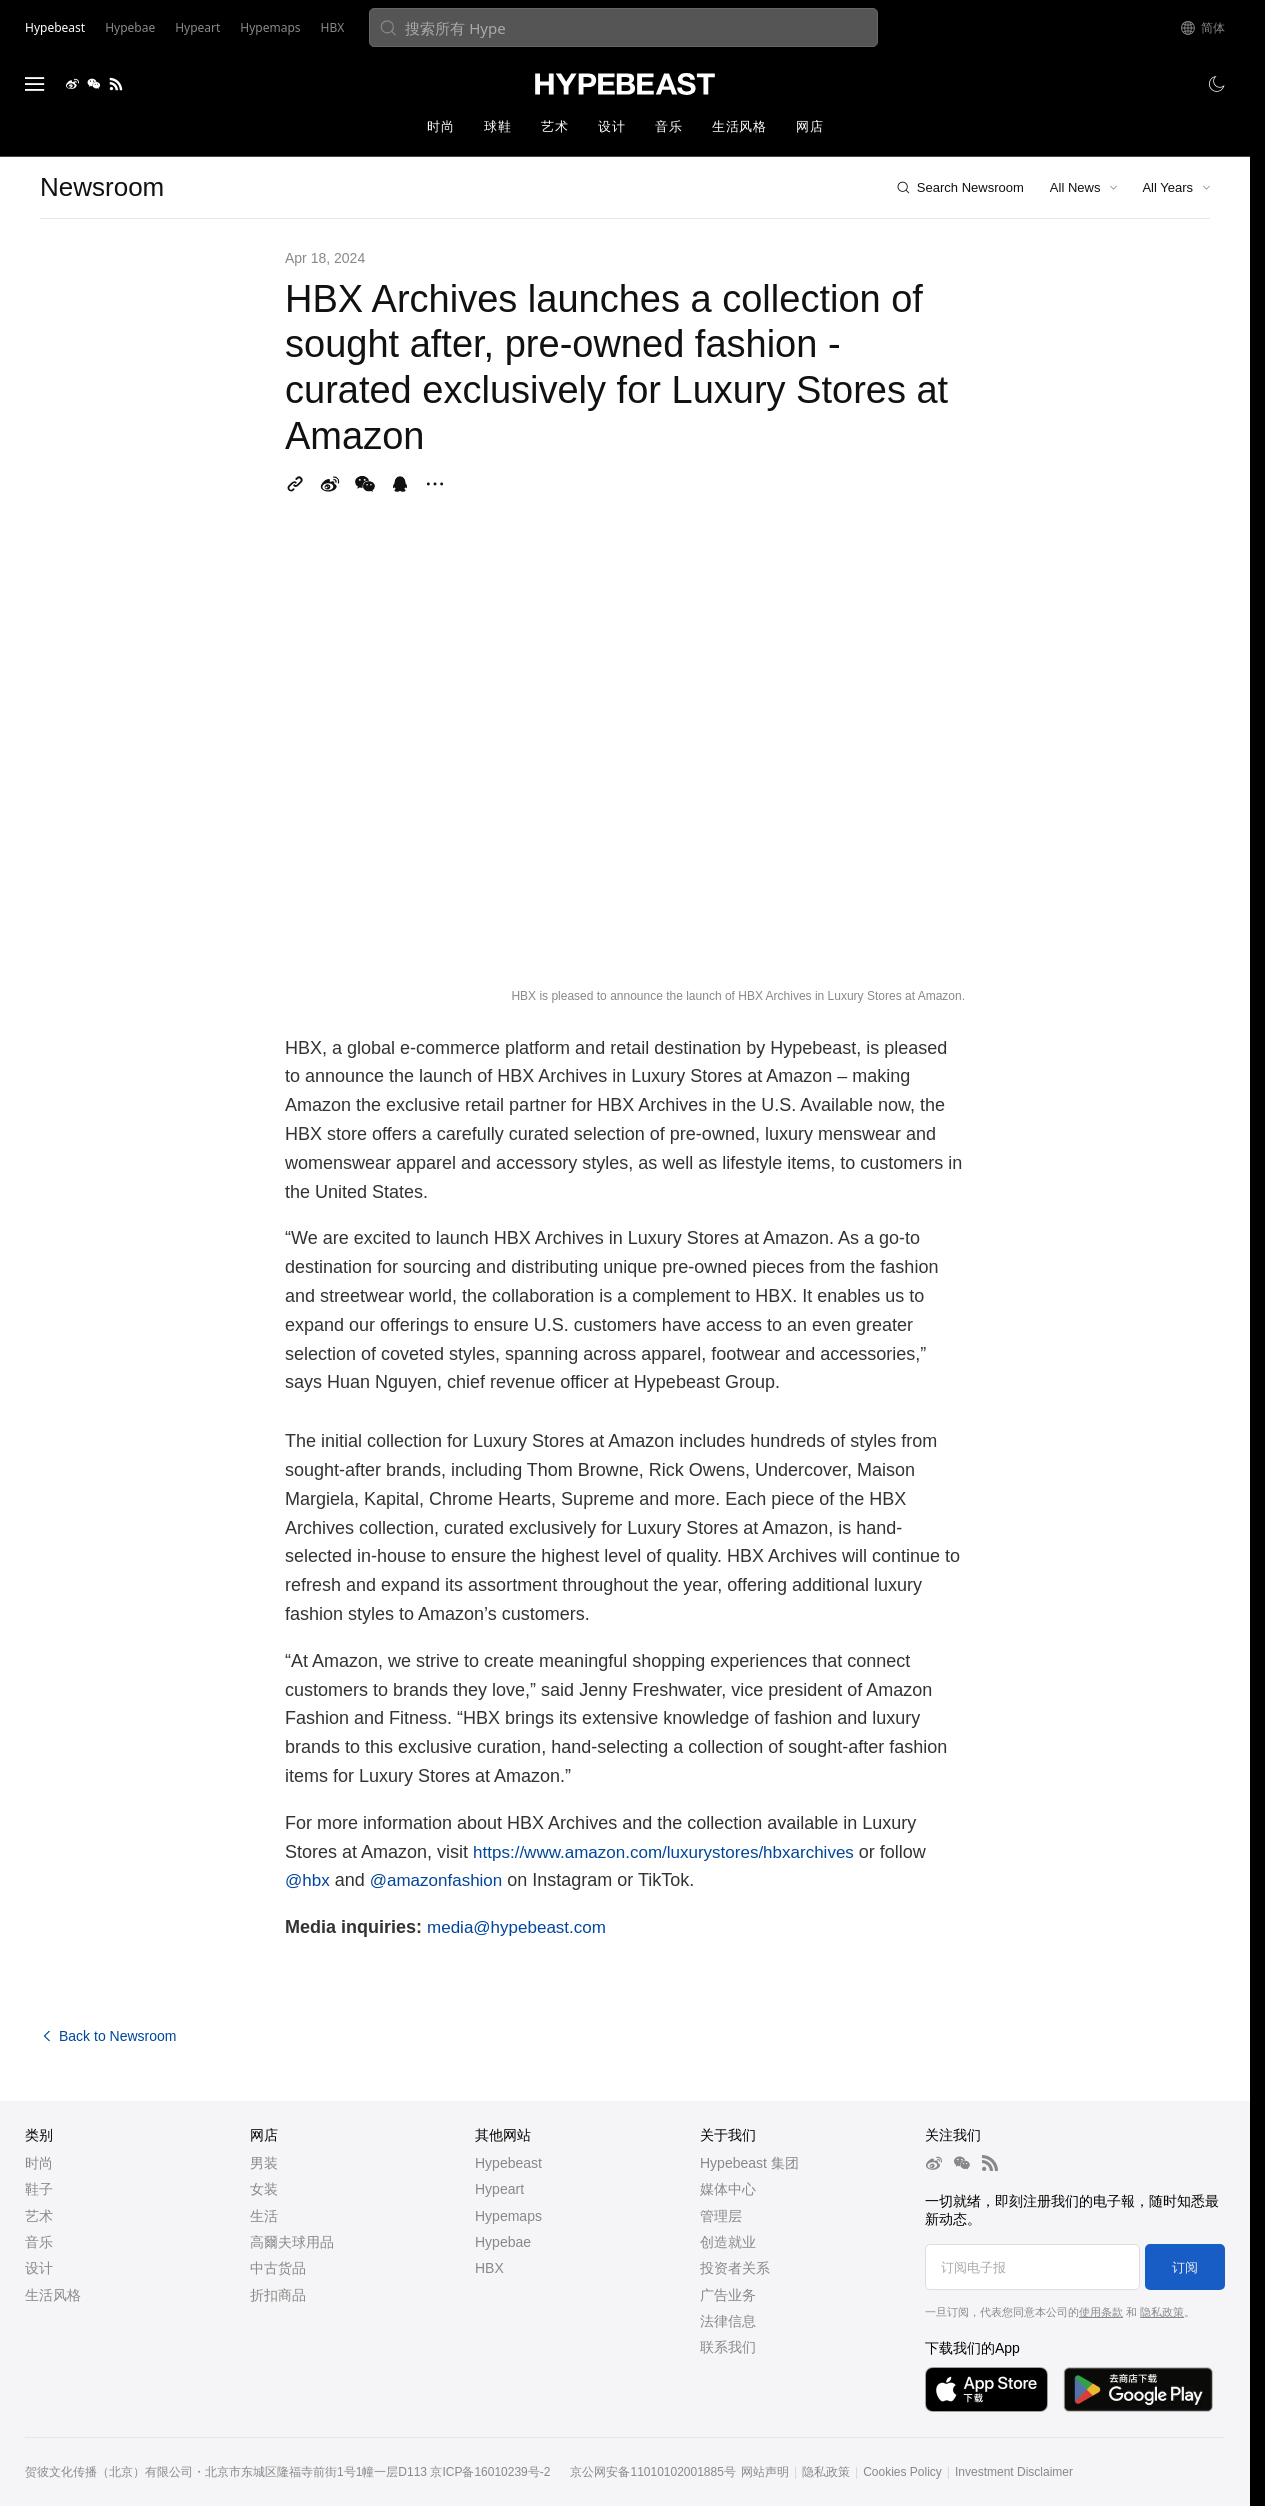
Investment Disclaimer (1014, 2472)
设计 (611, 126)
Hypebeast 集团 (749, 2163)
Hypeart (499, 2189)
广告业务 (728, 2295)
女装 (264, 2189)
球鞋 (497, 126)
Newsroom (102, 187)
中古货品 (278, 2268)
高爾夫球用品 (292, 2242)
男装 (264, 2163)
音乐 (668, 126)
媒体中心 (728, 2189)
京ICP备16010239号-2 (490, 2472)
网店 (809, 126)
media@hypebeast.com (516, 1927)
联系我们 (728, 2347)
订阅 (1185, 2267)
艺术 (554, 126)
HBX (489, 2268)
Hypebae (503, 2242)
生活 (264, 2216)
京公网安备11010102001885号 (652, 2472)
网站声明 (765, 2472)
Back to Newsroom (108, 2036)
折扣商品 (278, 2295)
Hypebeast (508, 2163)
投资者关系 (735, 2268)
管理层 (721, 2216)
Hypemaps (508, 2216)
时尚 (440, 126)
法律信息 (728, 2321)
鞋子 (39, 2189)
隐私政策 (1162, 2312)
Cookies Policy (902, 2472)
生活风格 (739, 126)
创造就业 (728, 2242)
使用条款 (1101, 2312)
